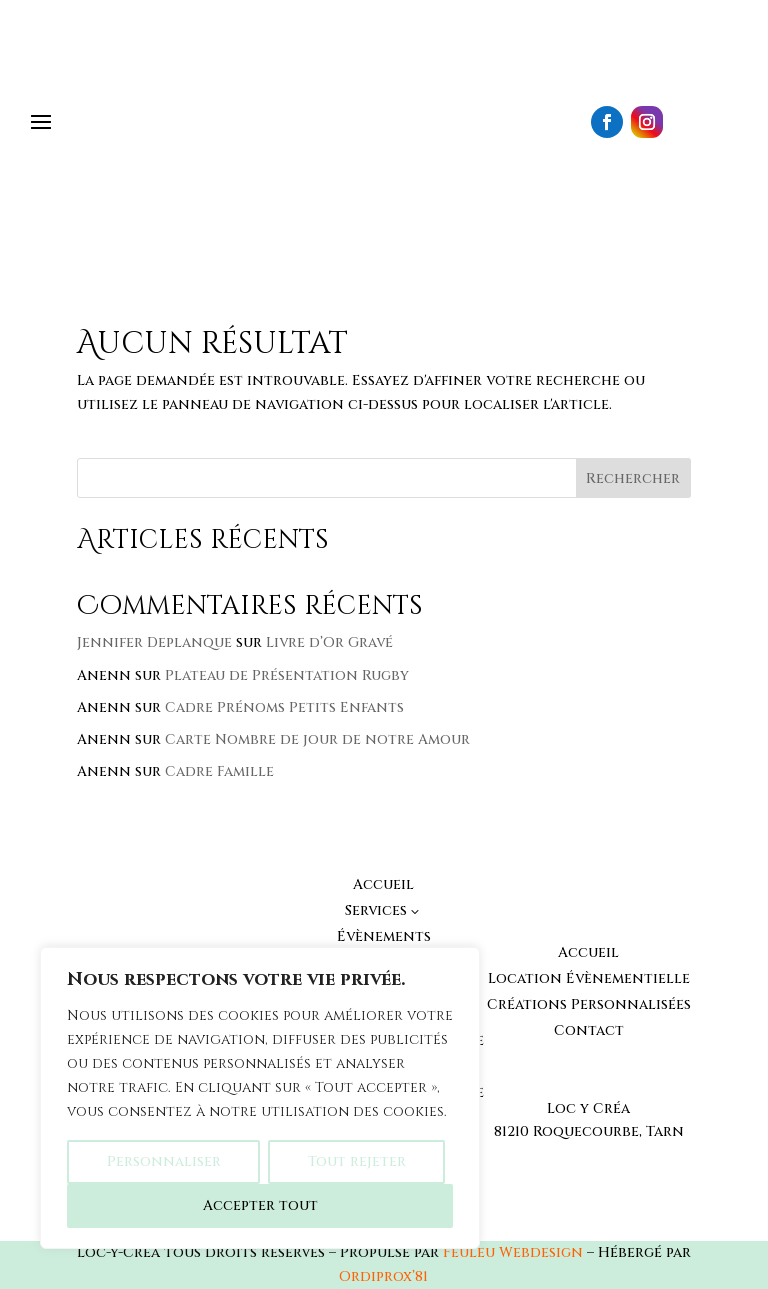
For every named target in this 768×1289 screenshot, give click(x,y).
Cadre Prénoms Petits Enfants (284, 707)
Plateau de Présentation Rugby (287, 675)
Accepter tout (260, 1205)
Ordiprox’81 (383, 1276)
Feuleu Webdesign (513, 1252)
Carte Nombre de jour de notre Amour (317, 739)
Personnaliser (164, 1161)
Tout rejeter (357, 1161)
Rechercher (633, 478)
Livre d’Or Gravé (329, 642)
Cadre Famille (219, 771)
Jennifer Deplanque (154, 642)
